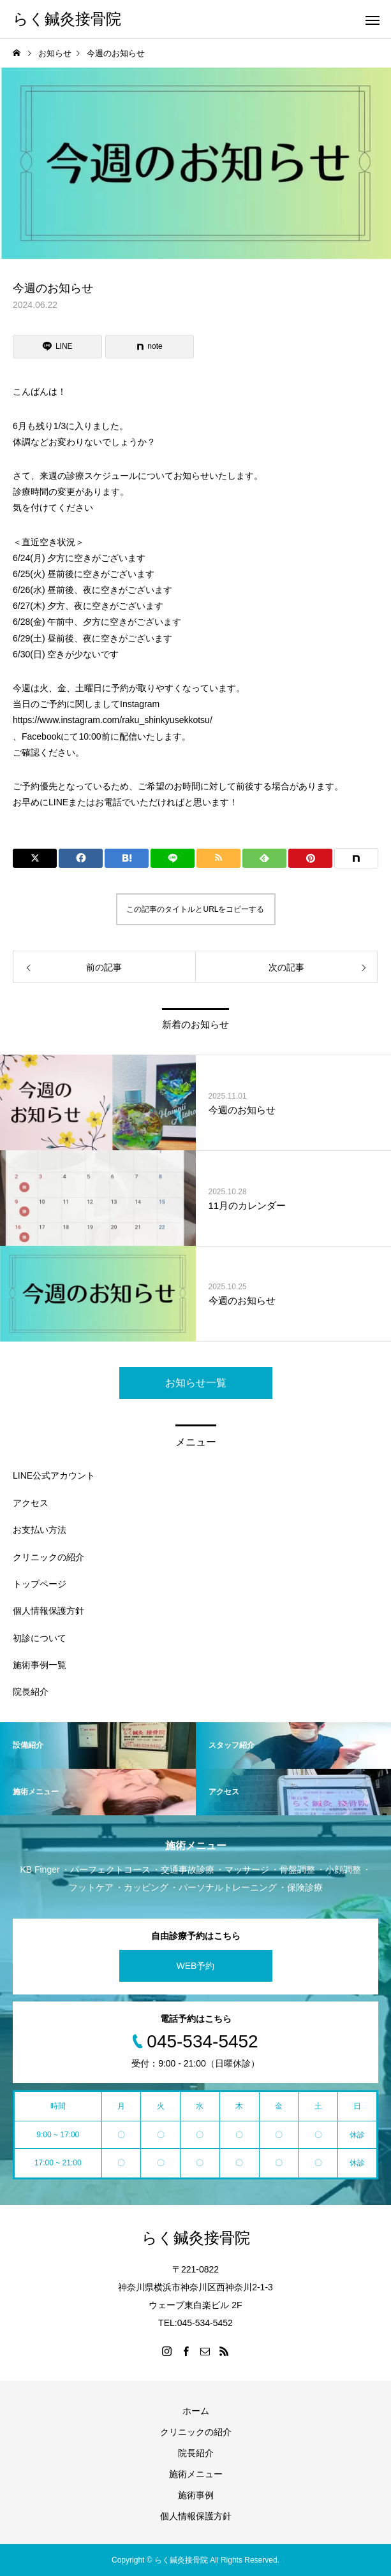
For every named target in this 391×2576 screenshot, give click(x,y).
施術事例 (196, 2495)
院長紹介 (30, 1692)
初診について (39, 1638)
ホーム (195, 2411)
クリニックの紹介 (48, 1557)
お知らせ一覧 (195, 1382)
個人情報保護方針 (48, 1611)
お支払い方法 (39, 1530)
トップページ (39, 1584)
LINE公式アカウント (54, 1475)
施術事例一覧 (39, 1665)
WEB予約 (196, 1966)
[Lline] (57, 346)
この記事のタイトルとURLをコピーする (195, 909)
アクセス (30, 1503)
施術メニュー (196, 2474)
